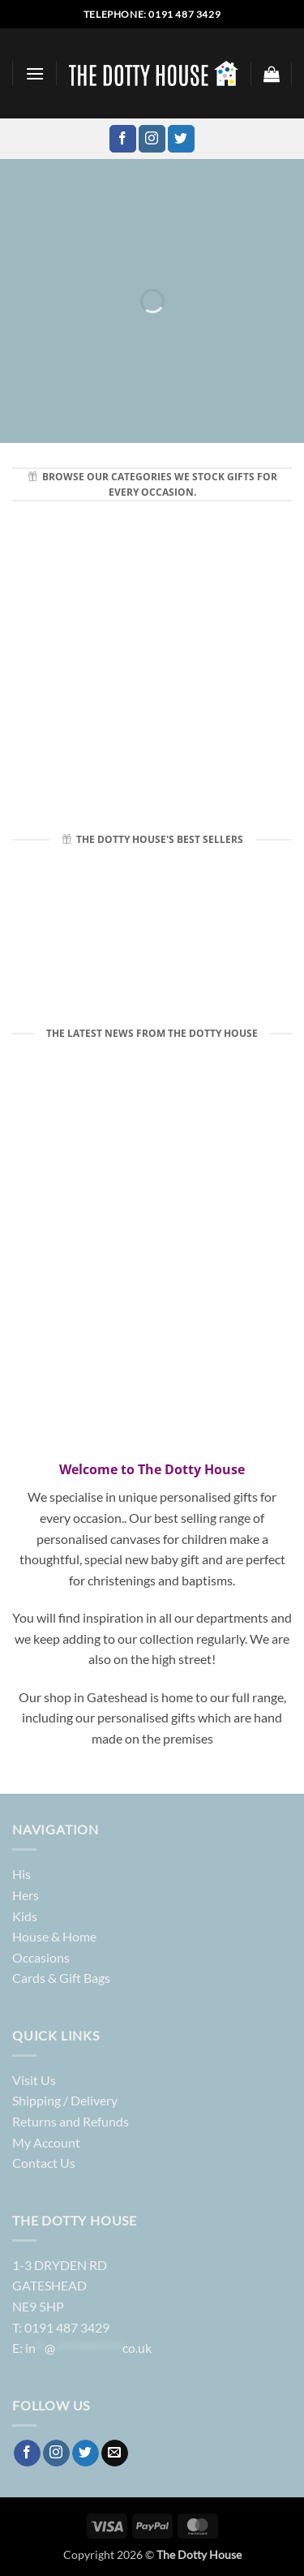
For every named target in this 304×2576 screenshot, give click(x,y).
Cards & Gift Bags (61, 1977)
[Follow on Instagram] (152, 139)
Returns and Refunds (70, 2121)
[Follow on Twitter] (181, 139)
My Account (46, 2142)
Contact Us (43, 2162)
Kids (24, 1916)
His (21, 1873)
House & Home (54, 1936)
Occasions (41, 1957)
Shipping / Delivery (65, 2100)
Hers (25, 1895)
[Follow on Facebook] (122, 139)
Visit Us (34, 2080)
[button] (35, 73)
